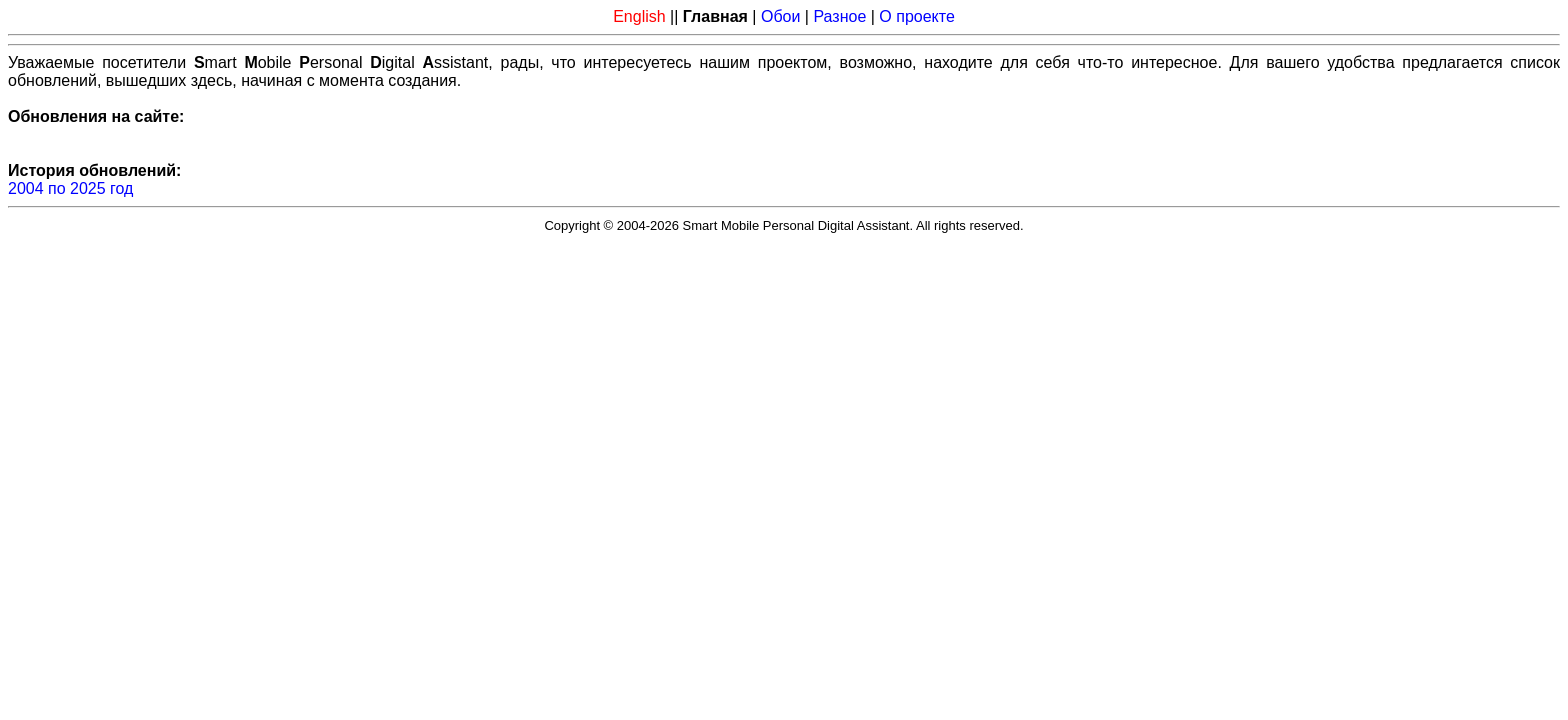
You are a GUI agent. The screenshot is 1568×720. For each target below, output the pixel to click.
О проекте (916, 16)
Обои (780, 16)
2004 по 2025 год (70, 188)
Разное (839, 16)
